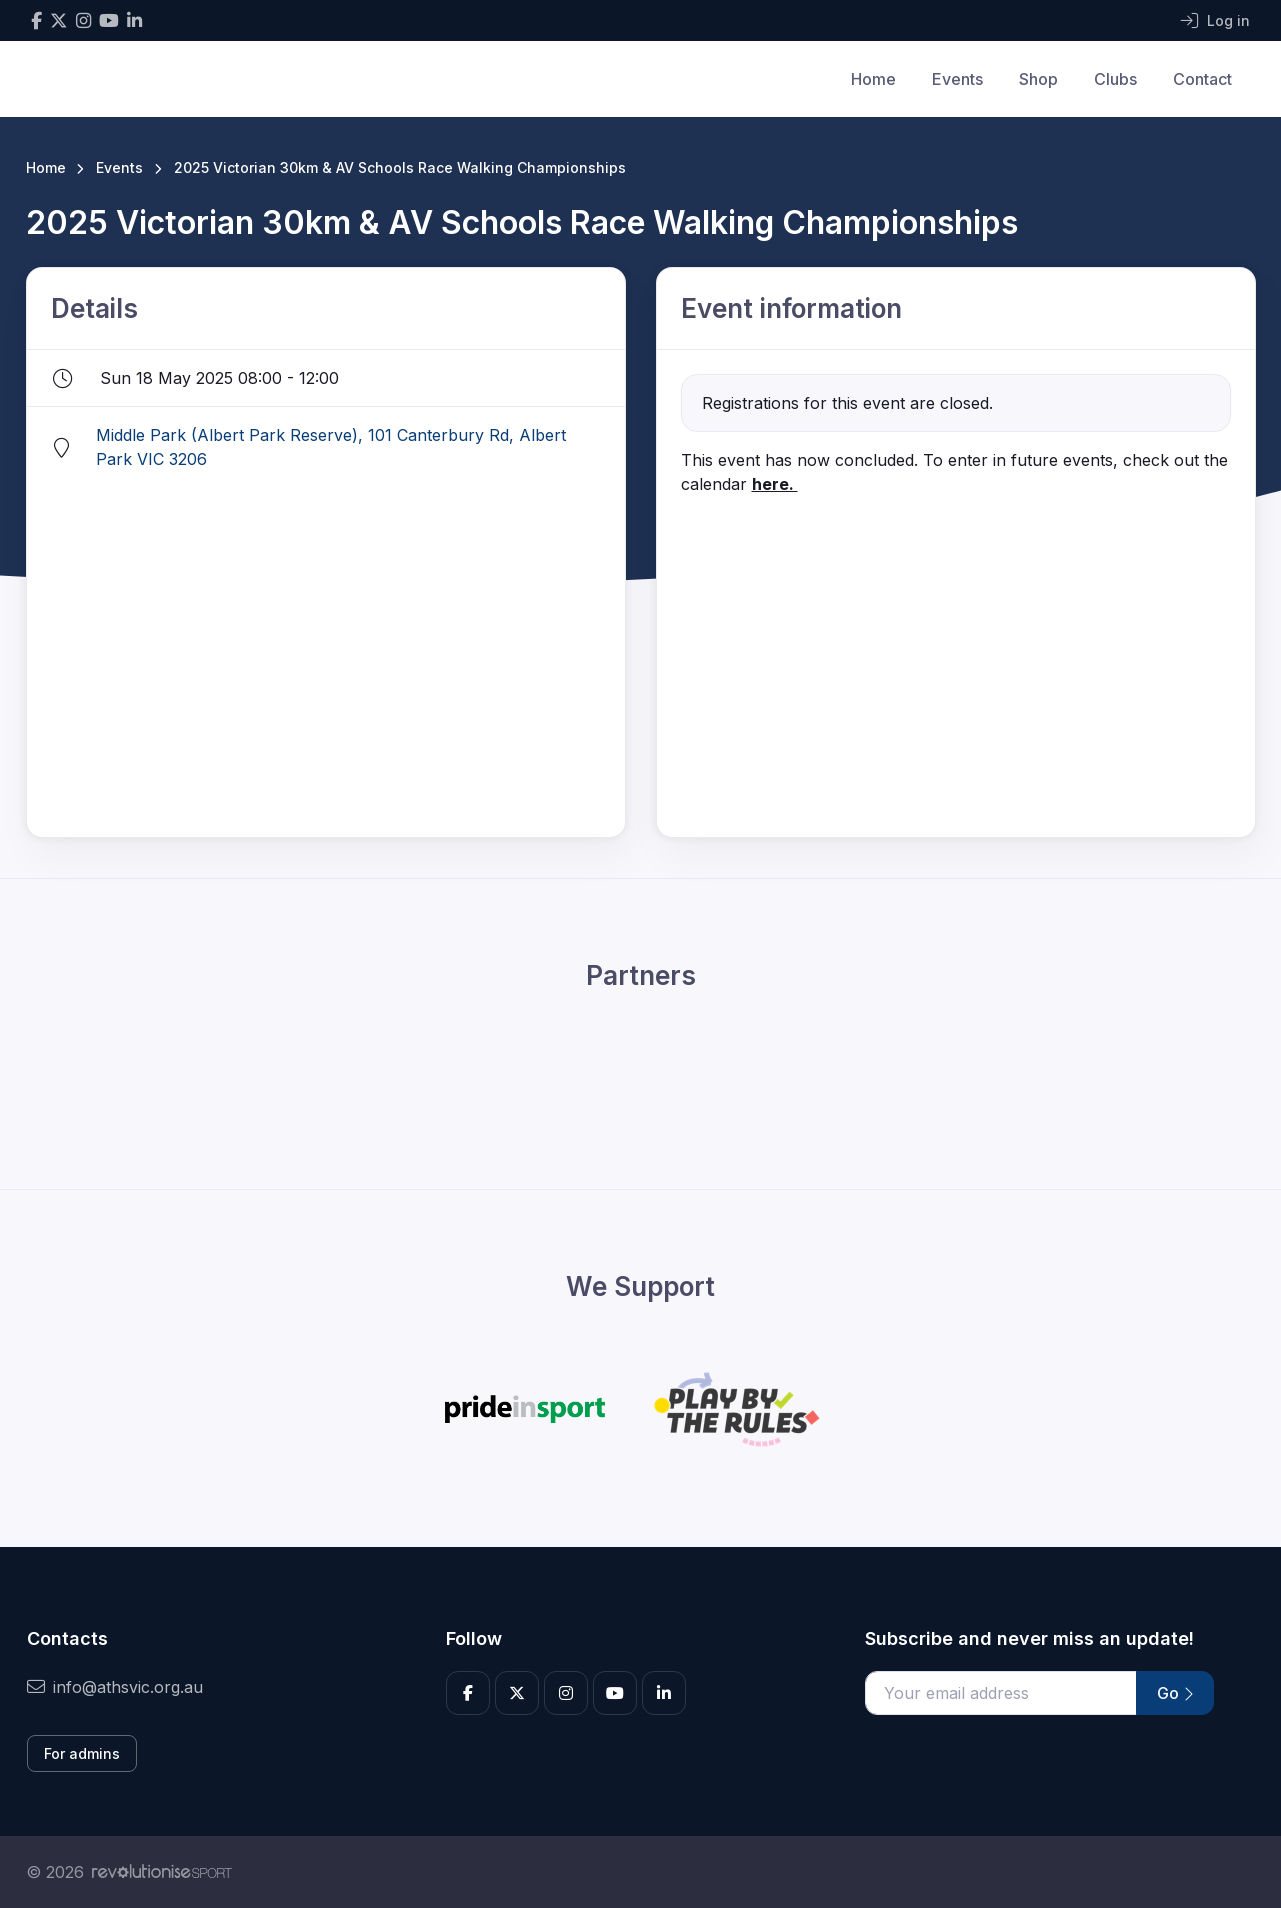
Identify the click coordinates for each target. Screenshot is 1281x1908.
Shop (1038, 79)
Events (957, 79)
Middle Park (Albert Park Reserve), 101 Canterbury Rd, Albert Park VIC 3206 (331, 447)
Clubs (1115, 79)
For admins (82, 1753)
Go (1175, 1693)
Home (873, 79)
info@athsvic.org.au (115, 1687)
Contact (1202, 79)
